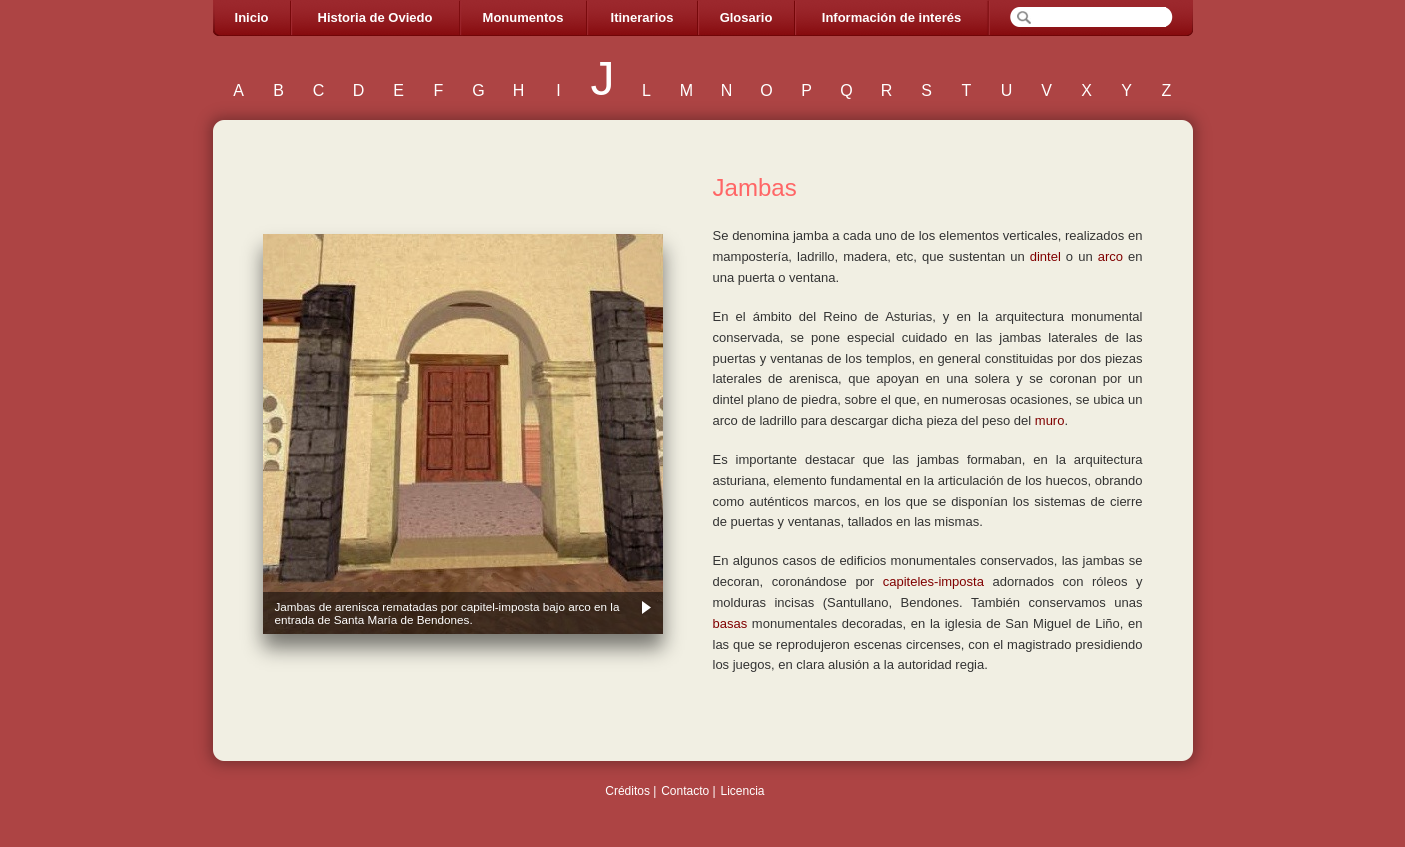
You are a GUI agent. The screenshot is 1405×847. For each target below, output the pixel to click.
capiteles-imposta (933, 581)
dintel (1045, 256)
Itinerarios (642, 17)
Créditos (627, 791)
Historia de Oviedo (375, 17)
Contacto (685, 791)
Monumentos (523, 17)
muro (1050, 420)
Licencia (742, 791)
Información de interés (891, 17)
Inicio (252, 17)
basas (730, 623)
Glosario (746, 17)
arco (1110, 256)
